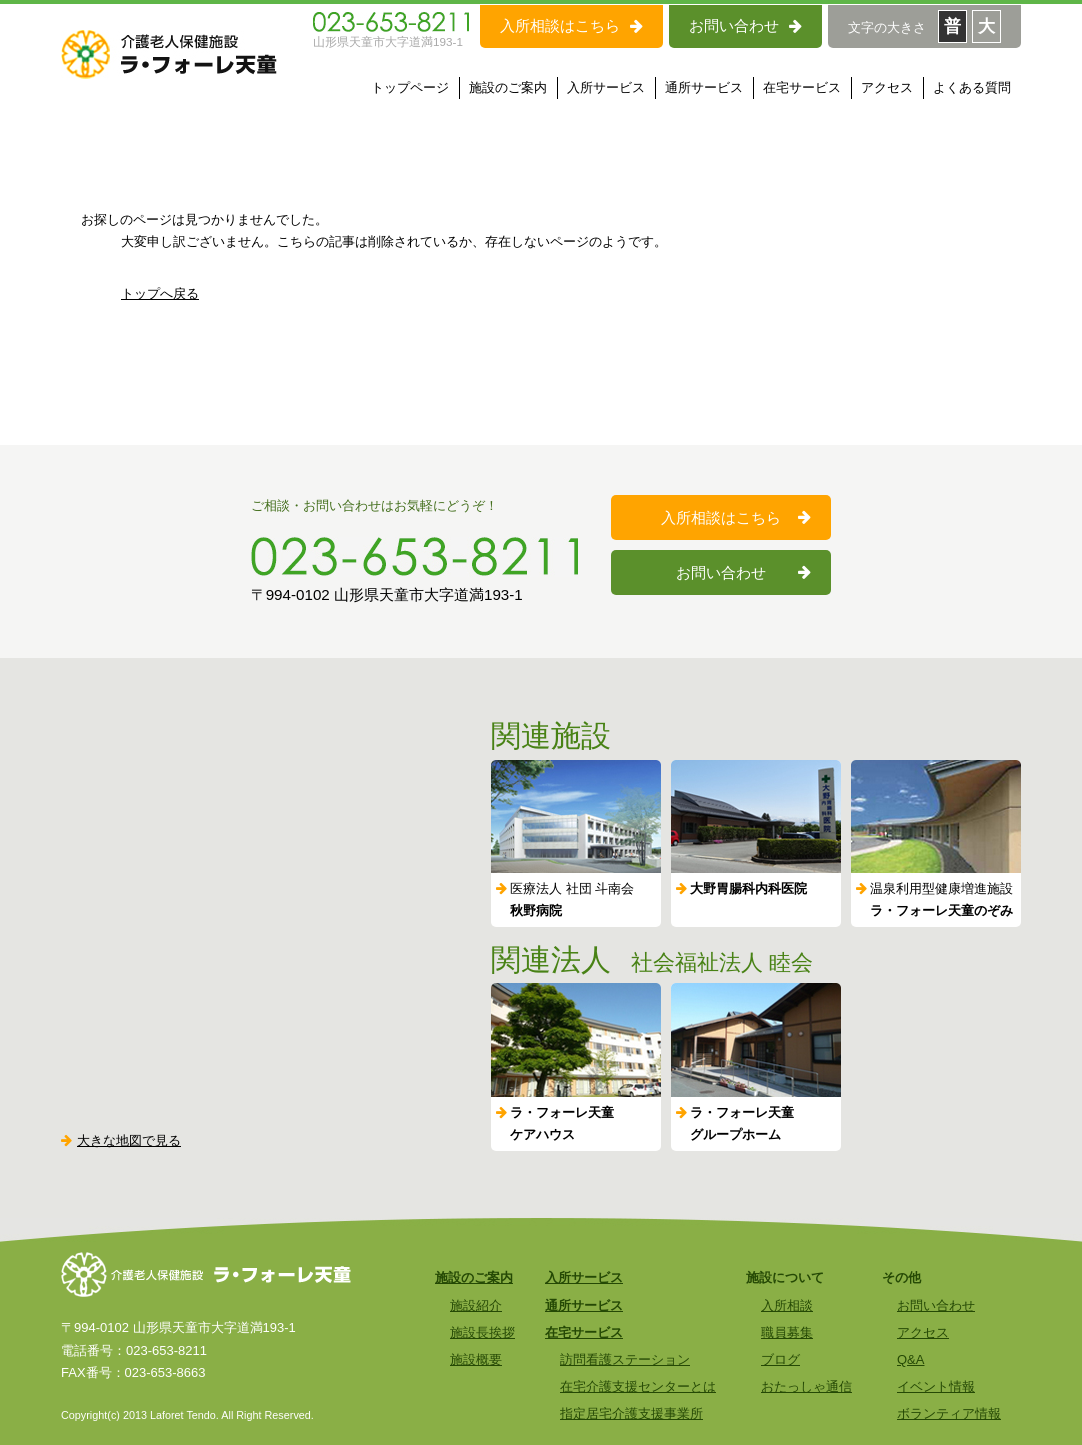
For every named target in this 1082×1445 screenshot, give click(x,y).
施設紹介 (476, 1305)
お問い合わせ (745, 25)
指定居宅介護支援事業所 (631, 1413)
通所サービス (704, 87)
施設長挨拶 (482, 1332)
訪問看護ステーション (625, 1359)
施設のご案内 (508, 87)
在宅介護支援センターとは (638, 1386)
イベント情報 (936, 1386)
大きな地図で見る (121, 1140)
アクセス (887, 87)
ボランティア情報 (949, 1413)
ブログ (780, 1359)
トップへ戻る (160, 293)
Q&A (910, 1359)
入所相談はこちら (571, 25)
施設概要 (476, 1359)
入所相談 (787, 1305)
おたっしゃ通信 (806, 1386)
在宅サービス (802, 87)
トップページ (410, 87)
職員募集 (787, 1332)
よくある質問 (972, 87)
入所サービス (606, 87)
